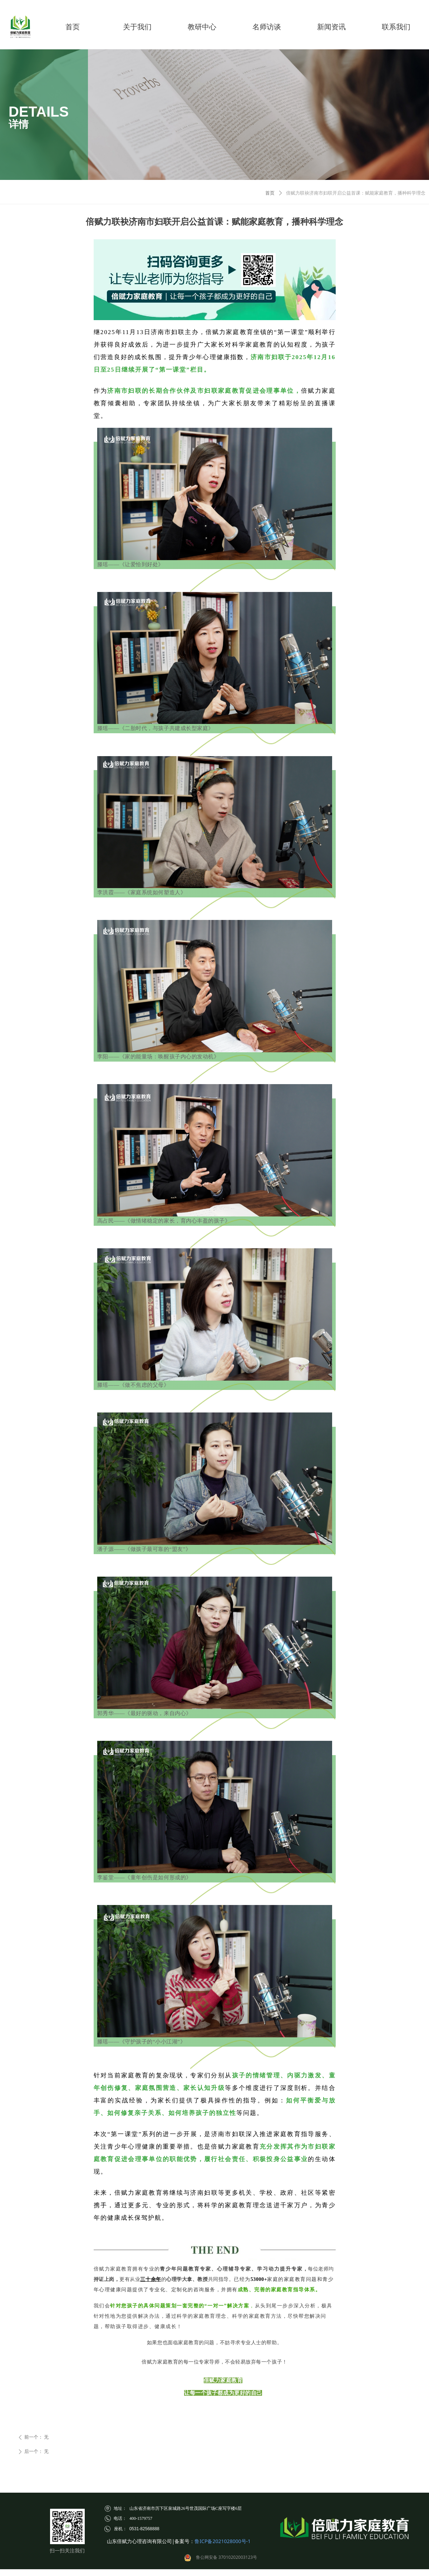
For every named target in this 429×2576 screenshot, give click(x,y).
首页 (270, 193)
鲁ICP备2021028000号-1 (222, 2541)
